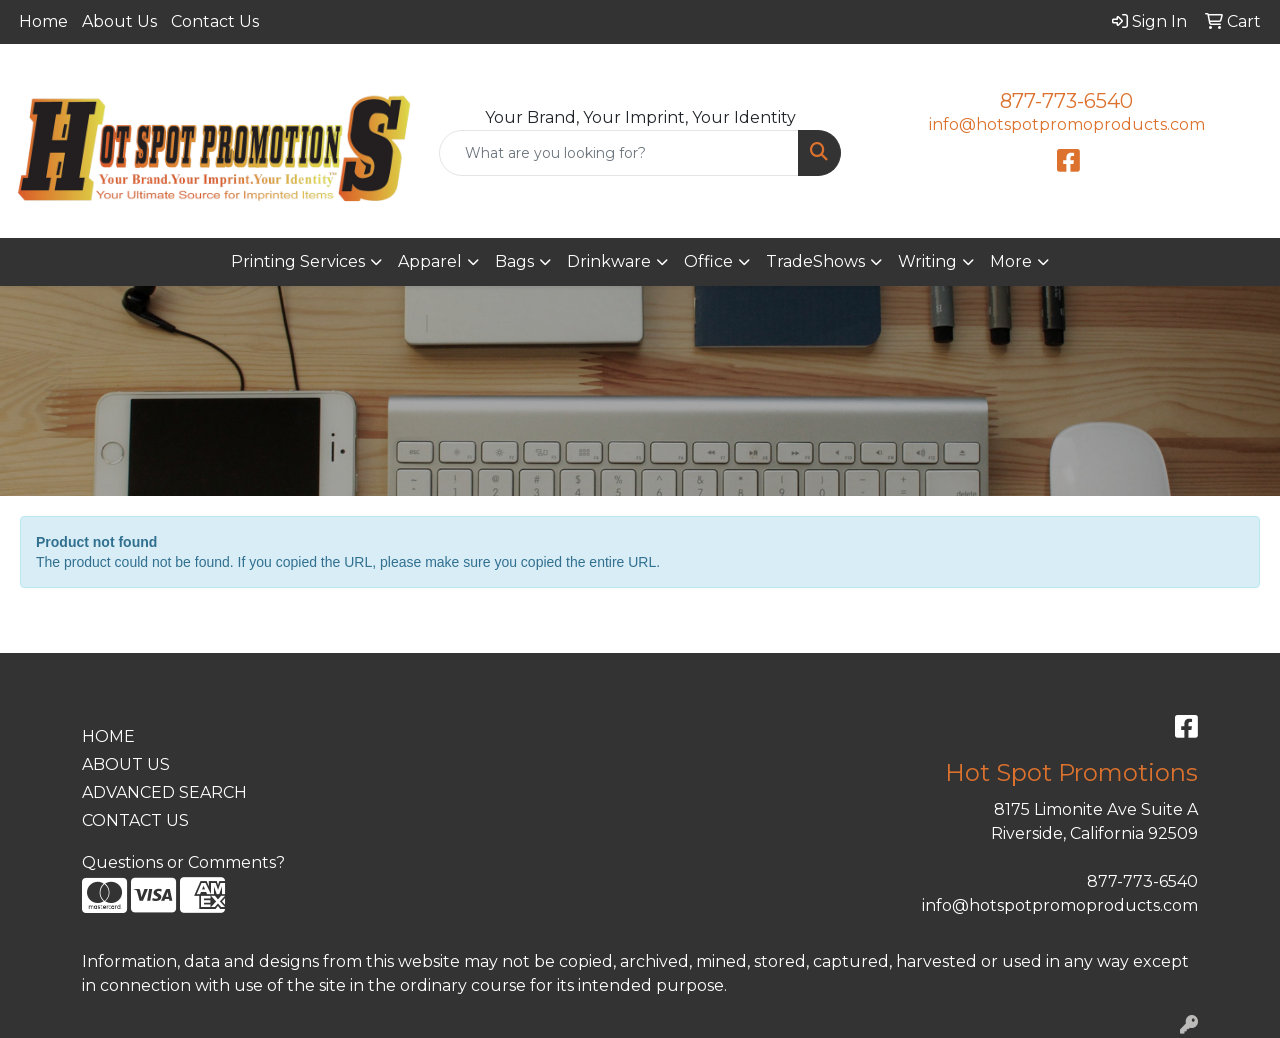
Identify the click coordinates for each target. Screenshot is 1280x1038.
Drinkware (609, 261)
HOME (108, 736)
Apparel (430, 261)
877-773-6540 (1066, 101)
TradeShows (815, 261)
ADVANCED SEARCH (164, 792)
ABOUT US (126, 764)
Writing (927, 261)
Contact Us (215, 21)
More (1011, 261)
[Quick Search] (619, 153)
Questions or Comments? (183, 862)
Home (43, 21)
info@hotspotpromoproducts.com (1067, 124)
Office (708, 261)
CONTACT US (135, 820)
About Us (119, 21)
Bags (514, 261)
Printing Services (298, 261)
